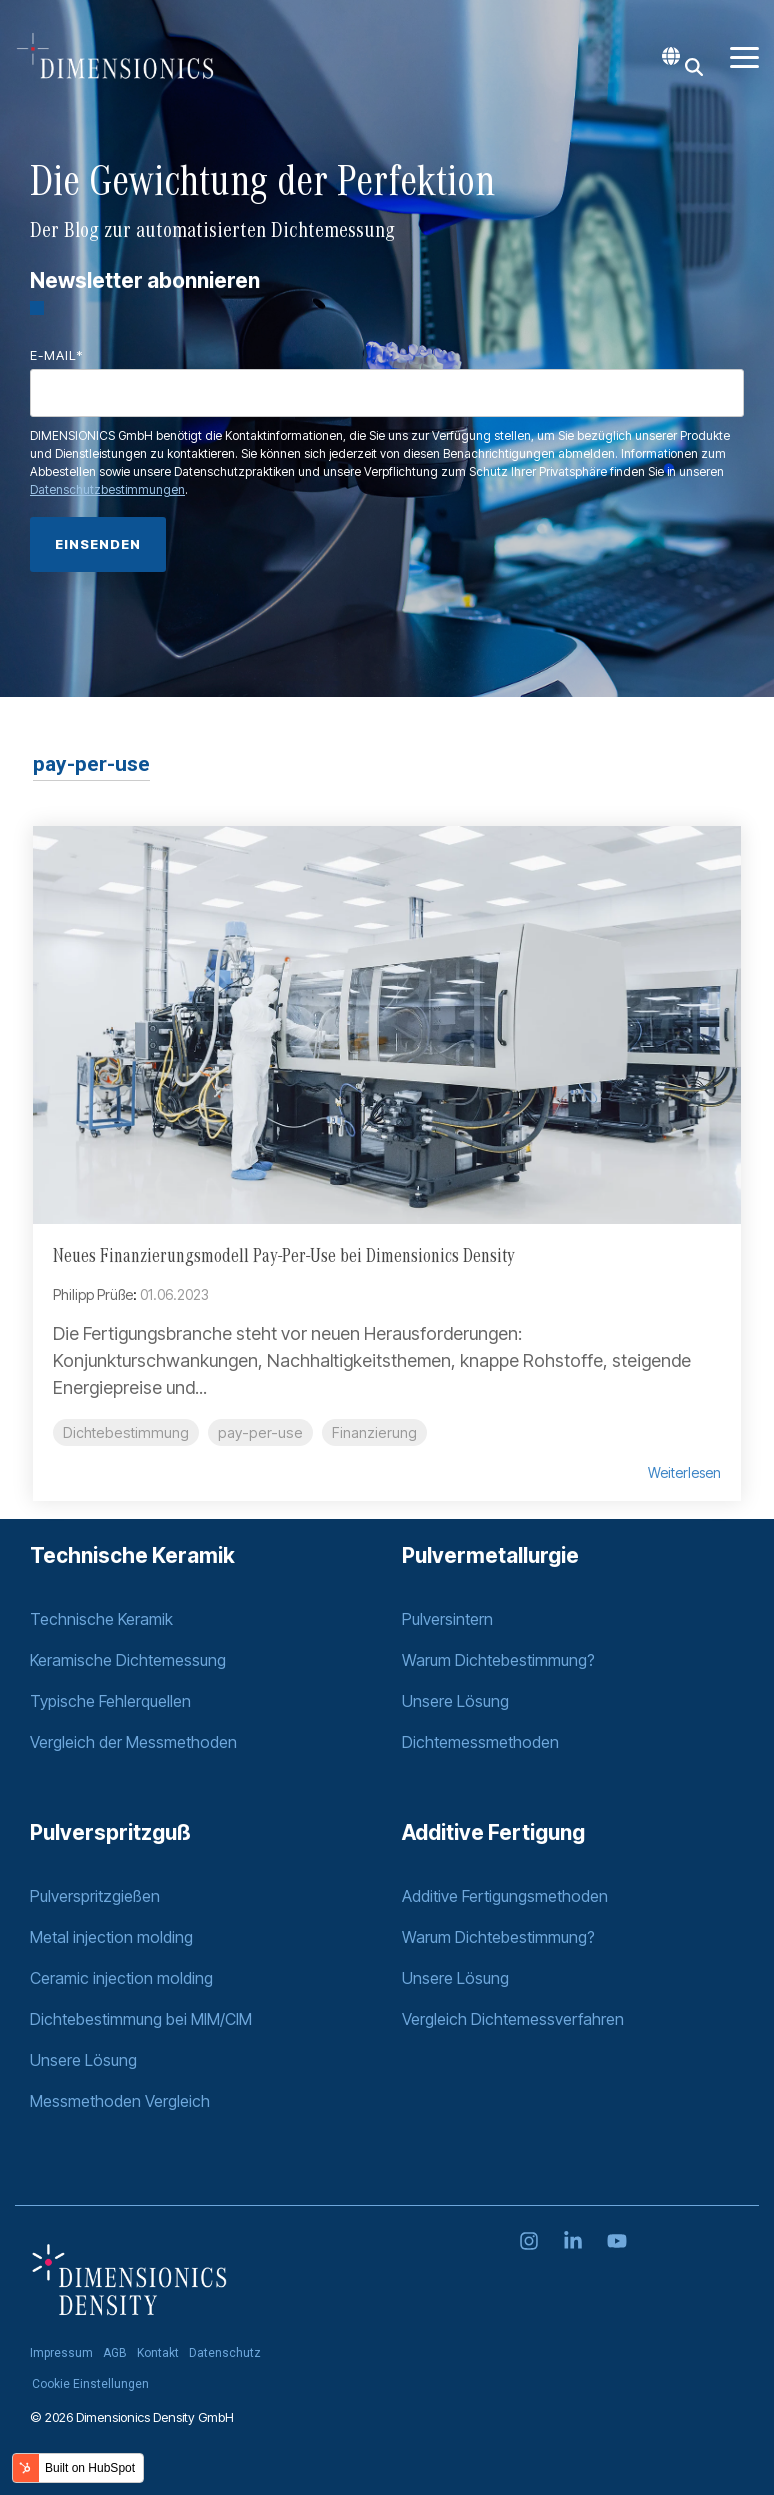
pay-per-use (260, 1432)
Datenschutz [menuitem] (225, 2353)
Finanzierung (374, 1432)
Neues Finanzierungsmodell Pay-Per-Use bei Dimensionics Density (284, 1257)
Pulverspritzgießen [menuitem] (95, 1896)
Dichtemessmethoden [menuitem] (480, 1742)
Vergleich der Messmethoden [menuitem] (133, 1742)
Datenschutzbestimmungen (107, 489)
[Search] (694, 67)
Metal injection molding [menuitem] (111, 1937)
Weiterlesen (684, 1473)
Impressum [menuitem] (61, 2353)
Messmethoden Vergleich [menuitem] (120, 2101)
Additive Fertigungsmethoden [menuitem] (507, 1896)
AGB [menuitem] (115, 2353)
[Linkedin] (575, 2242)
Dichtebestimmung (126, 1432)
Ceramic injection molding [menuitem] (121, 1978)
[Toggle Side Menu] (744, 56)
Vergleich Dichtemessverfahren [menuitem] (513, 2019)
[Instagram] (531, 2242)
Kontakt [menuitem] (158, 2353)
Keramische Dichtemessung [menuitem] (128, 1660)
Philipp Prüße (93, 1294)
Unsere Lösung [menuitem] (455, 1701)
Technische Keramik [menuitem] (101, 1619)
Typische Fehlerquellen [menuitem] (110, 1701)
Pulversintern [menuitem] (447, 1619)
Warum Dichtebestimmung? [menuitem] (498, 1660)
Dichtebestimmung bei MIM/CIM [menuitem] (141, 2019)
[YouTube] (617, 2242)
